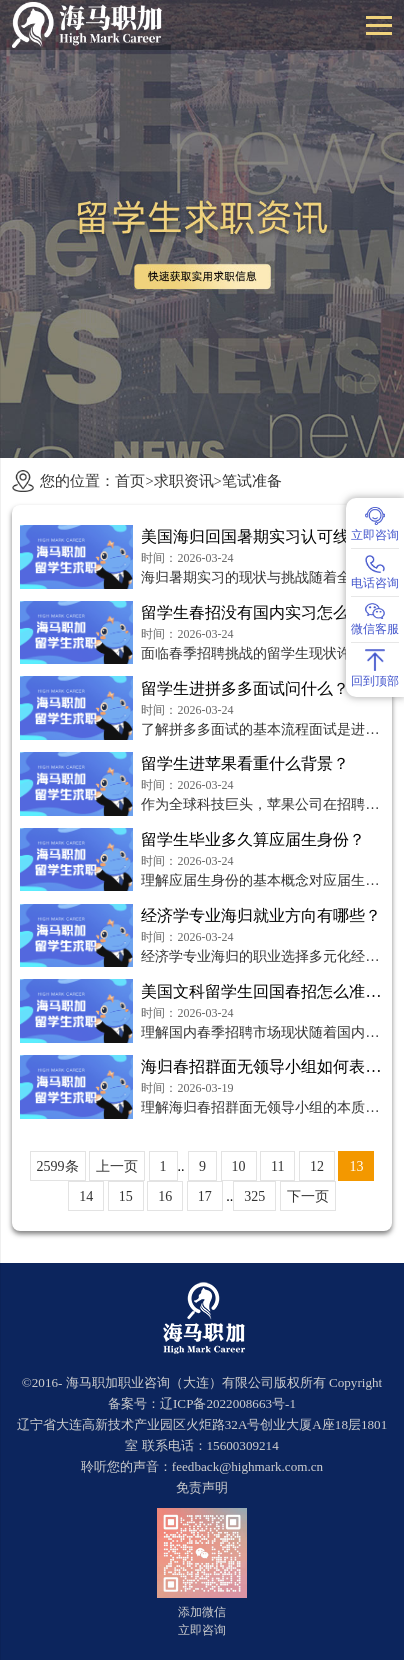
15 (126, 1196)
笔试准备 (252, 481)
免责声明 (202, 1487)
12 (317, 1166)
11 (277, 1166)
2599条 (58, 1166)
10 (239, 1166)
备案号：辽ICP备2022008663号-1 (202, 1403)
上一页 (117, 1166)
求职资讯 (184, 481)
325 (254, 1196)
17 (205, 1196)
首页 (130, 481)
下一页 (308, 1196)
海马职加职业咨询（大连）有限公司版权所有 (196, 1382)
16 (165, 1196)
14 (86, 1196)
